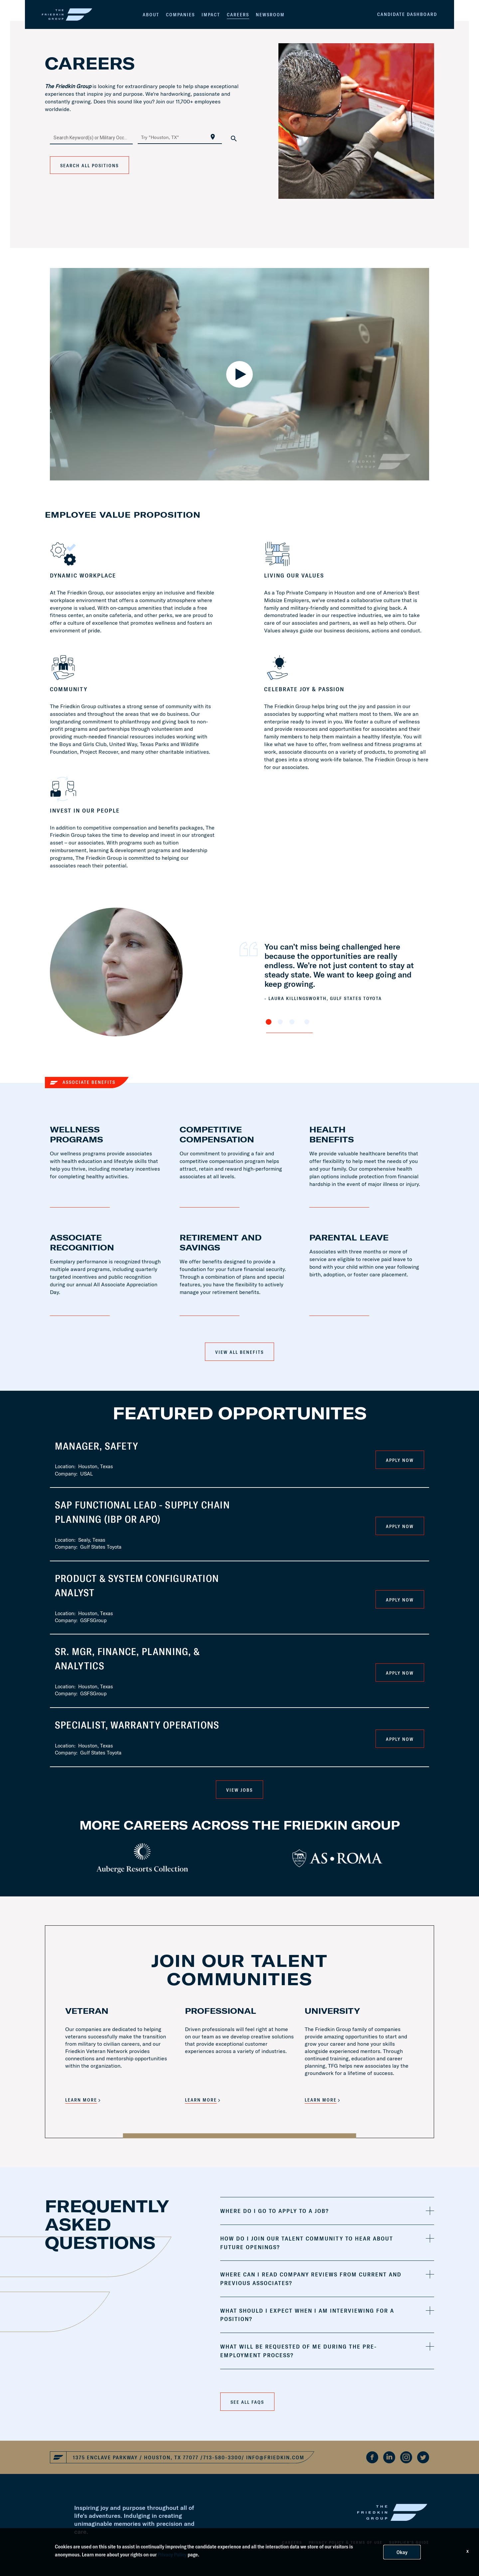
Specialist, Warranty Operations (137, 1725)
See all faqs (247, 2402)
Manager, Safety (96, 1446)
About (151, 15)
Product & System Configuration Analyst (137, 1585)
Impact (211, 15)
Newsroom (270, 15)
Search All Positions (89, 166)
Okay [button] (402, 2552)
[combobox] (91, 137)
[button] (327, 2211)
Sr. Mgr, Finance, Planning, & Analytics (127, 1658)
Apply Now (400, 1460)
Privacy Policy (172, 2554)
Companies (180, 15)
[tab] (327, 2211)
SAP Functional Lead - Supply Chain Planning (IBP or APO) (142, 1511)
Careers (238, 15)
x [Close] (467, 2550)
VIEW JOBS (239, 1790)
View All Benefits (239, 1352)
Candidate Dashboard (407, 14)
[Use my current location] (213, 137)
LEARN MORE (81, 2100)
